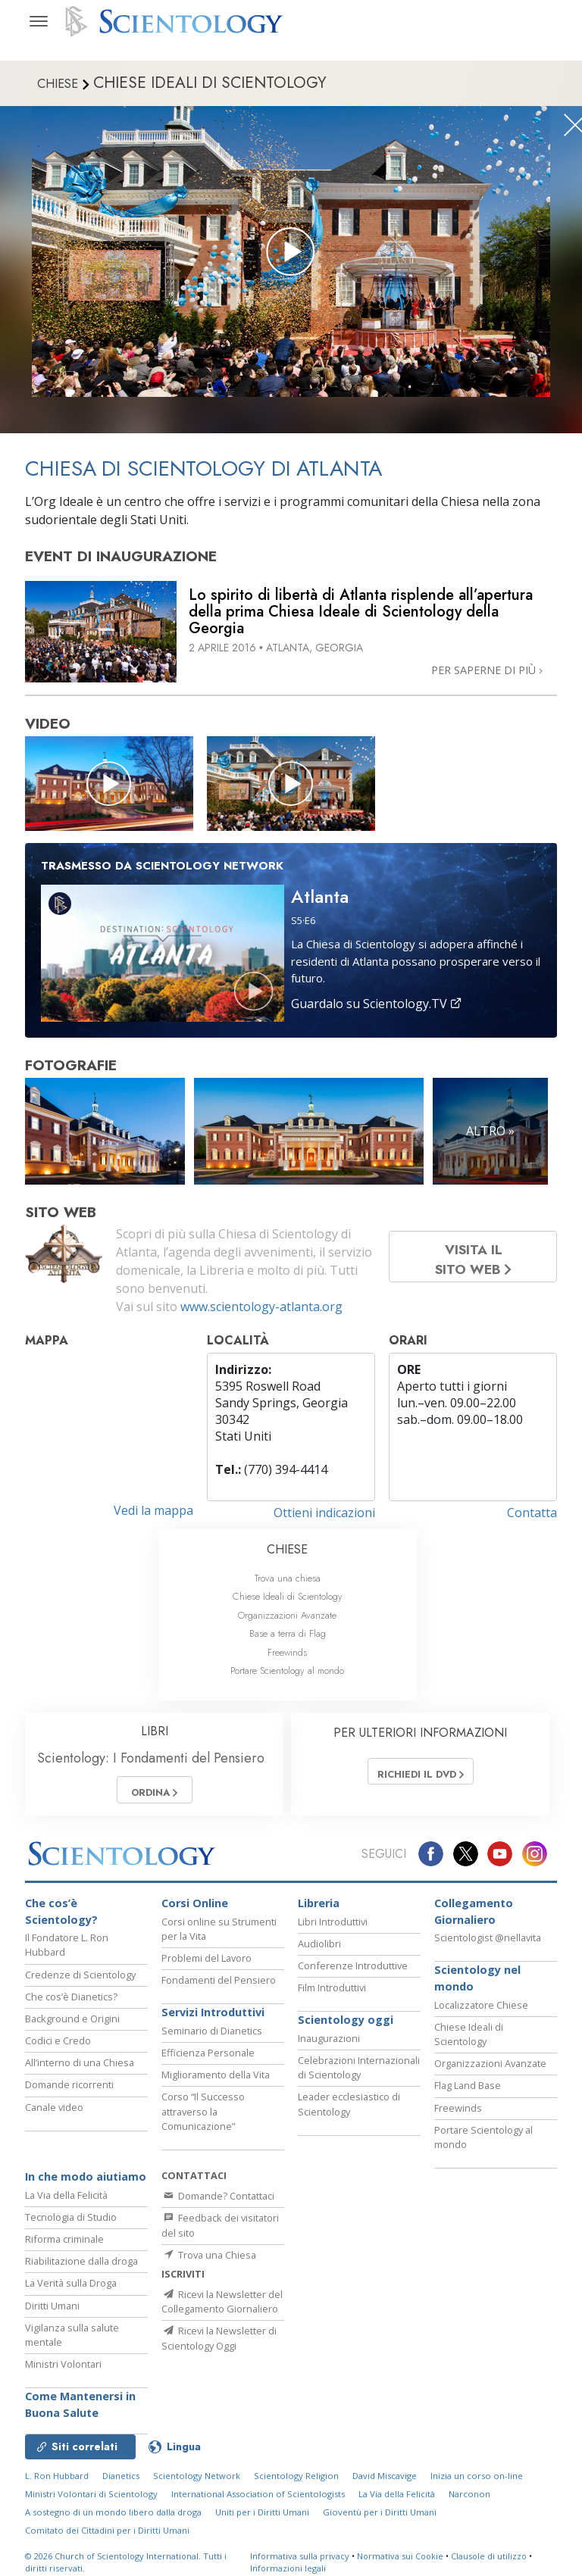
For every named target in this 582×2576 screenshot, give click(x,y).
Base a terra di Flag (287, 1633)
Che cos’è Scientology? (61, 1918)
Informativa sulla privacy (299, 2562)
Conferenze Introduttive (353, 1972)
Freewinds (287, 1652)
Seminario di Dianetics (211, 2037)
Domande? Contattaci (217, 2202)
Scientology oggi (345, 2027)
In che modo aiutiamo (85, 2183)
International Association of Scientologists (258, 2500)
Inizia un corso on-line (476, 2482)
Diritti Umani (52, 2312)
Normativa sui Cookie (400, 2562)
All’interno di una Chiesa (79, 2070)
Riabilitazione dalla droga (81, 2268)
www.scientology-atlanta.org (261, 1306)
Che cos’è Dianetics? (71, 2003)
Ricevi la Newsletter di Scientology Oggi (219, 2357)
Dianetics (120, 2482)
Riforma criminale (64, 2246)
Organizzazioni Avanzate (287, 1615)
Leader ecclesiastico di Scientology (349, 2111)
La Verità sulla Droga (71, 2290)
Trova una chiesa (288, 1578)
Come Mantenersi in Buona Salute (80, 2412)
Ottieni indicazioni (324, 1512)
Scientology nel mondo (477, 1985)
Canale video (54, 2114)
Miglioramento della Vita (215, 2082)
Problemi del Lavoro (206, 1965)
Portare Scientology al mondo (287, 1670)
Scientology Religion (296, 2482)
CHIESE (287, 1549)
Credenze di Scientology (80, 1981)
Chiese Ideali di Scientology (288, 1596)
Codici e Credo (58, 2047)
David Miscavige (384, 2482)
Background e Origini (72, 2025)
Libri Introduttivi (333, 1928)
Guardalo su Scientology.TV (376, 1003)
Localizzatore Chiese (481, 2012)
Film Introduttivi (332, 1994)
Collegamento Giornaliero (473, 1918)
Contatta (532, 1512)
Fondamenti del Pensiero (218, 1987)
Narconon (469, 2500)
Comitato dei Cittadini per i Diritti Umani (107, 2537)
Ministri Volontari (63, 2371)
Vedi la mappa (153, 1510)
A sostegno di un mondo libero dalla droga (113, 2518)
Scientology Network (196, 2482)
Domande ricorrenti (69, 2092)
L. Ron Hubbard (57, 2482)
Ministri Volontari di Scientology (91, 2500)
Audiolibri (319, 1950)
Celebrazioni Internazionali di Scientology (359, 2074)
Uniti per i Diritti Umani (262, 2518)
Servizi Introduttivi (212, 2019)
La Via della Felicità (66, 2202)
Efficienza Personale (208, 2059)
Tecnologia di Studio (71, 2224)
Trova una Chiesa (208, 2261)
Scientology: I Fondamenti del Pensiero (150, 1758)
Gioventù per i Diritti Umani (379, 2518)
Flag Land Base (467, 2093)
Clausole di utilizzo (489, 2562)
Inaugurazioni (329, 2045)
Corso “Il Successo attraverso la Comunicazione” (203, 2118)
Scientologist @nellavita (487, 1944)
